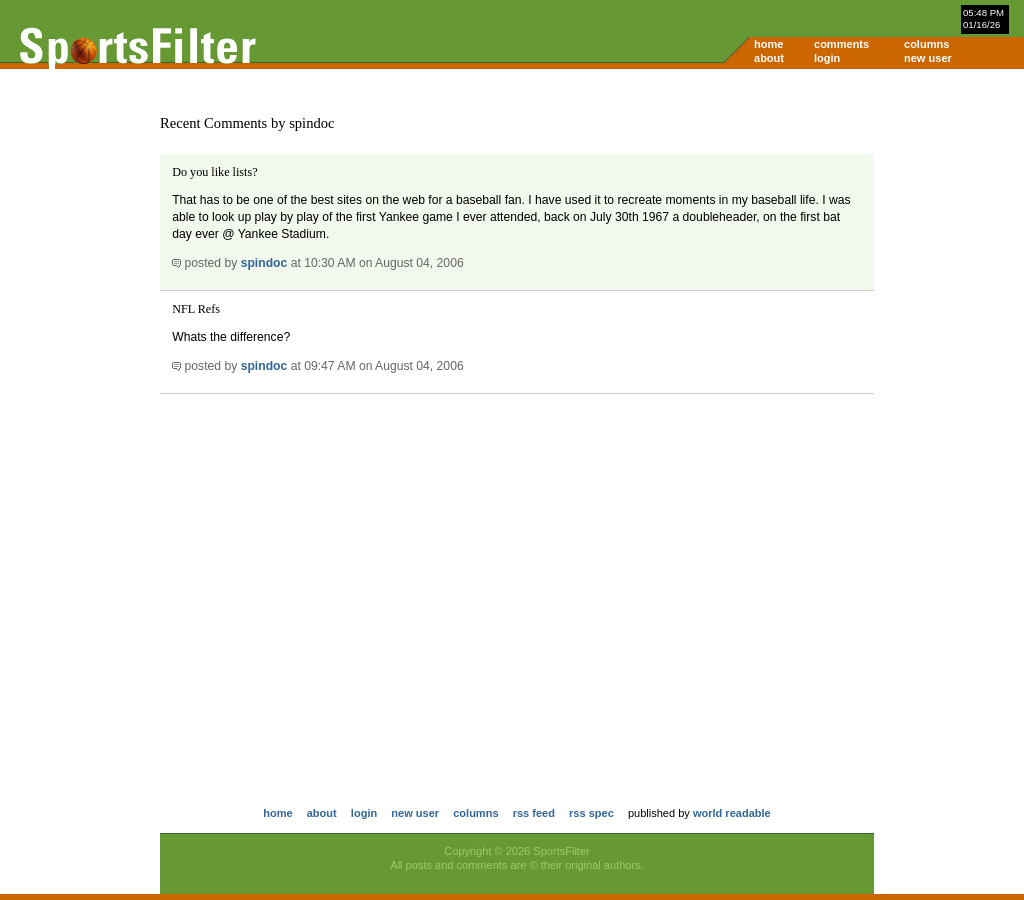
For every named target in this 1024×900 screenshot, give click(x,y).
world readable (732, 813)
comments (841, 44)
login (827, 58)
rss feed (534, 813)
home (768, 44)
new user (928, 58)
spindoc (264, 263)
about (769, 58)
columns (926, 44)
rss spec (591, 813)
